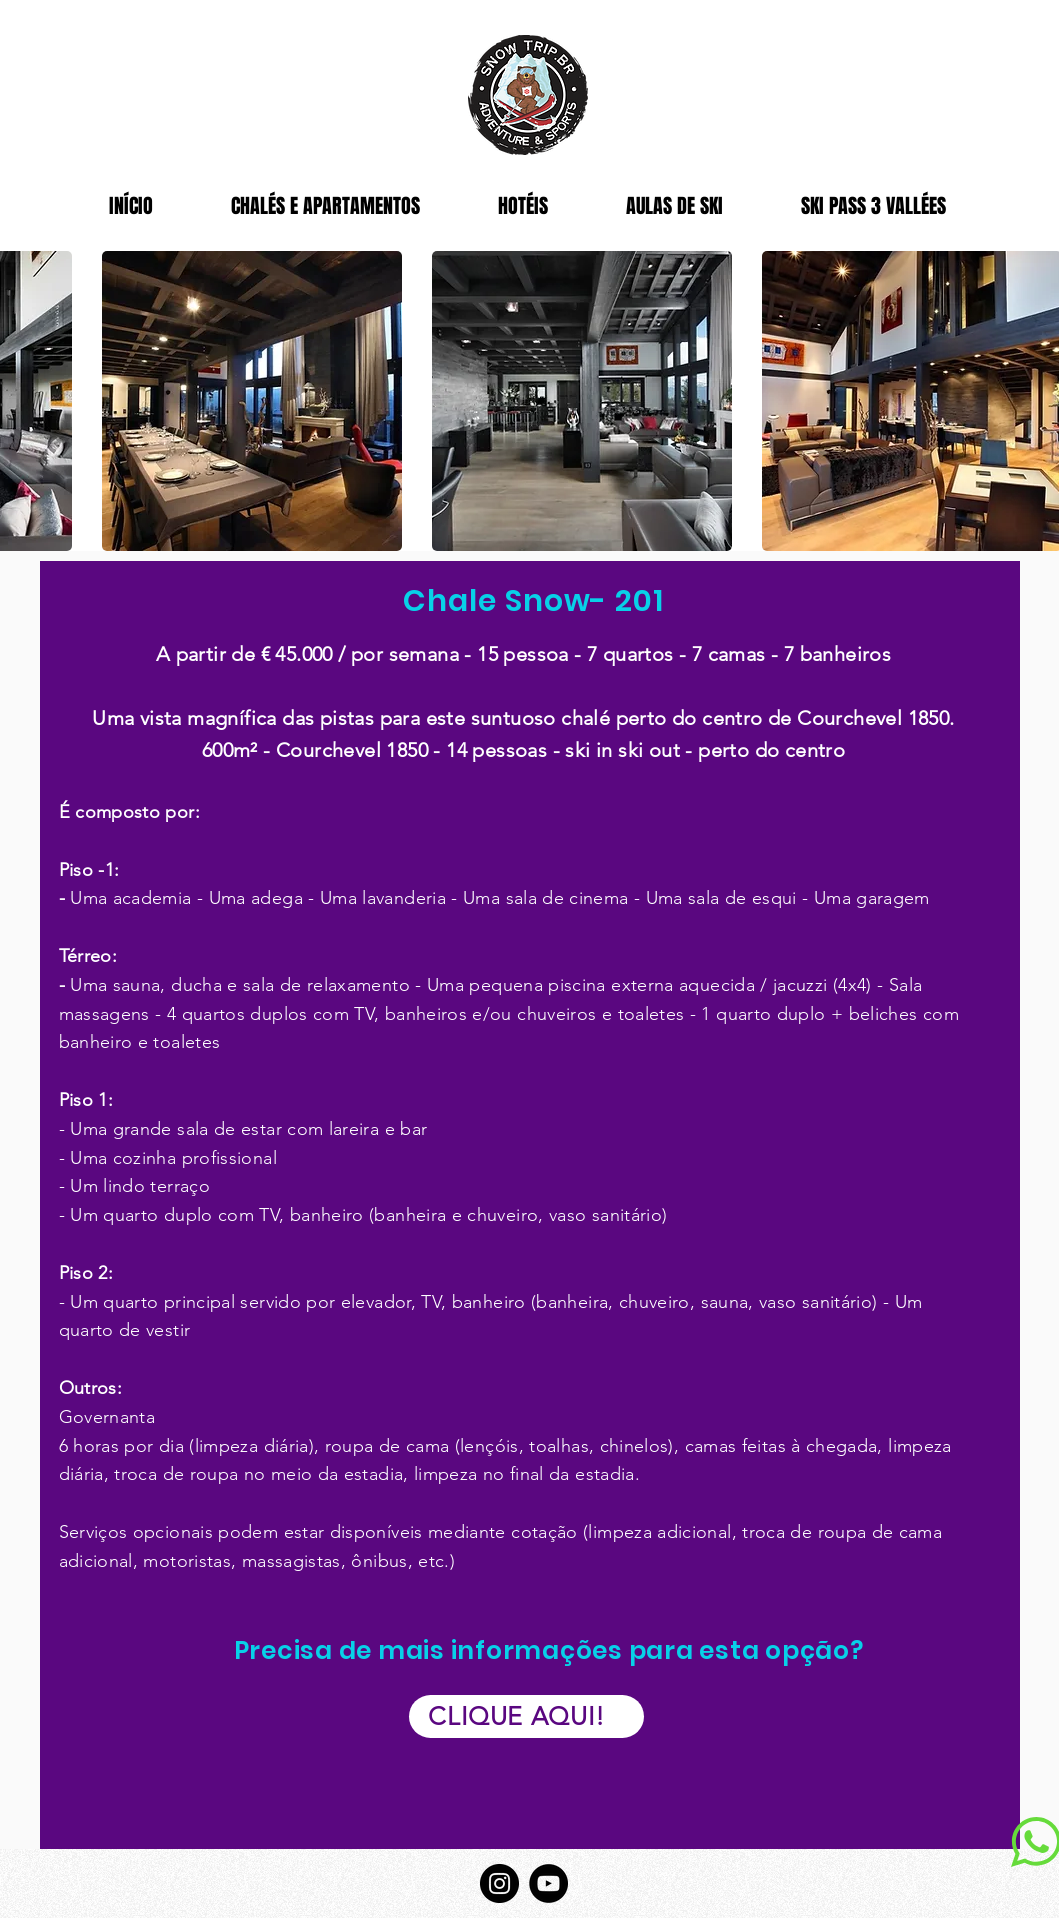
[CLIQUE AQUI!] (526, 1716)
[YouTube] (548, 1883)
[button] (252, 401)
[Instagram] (499, 1883)
